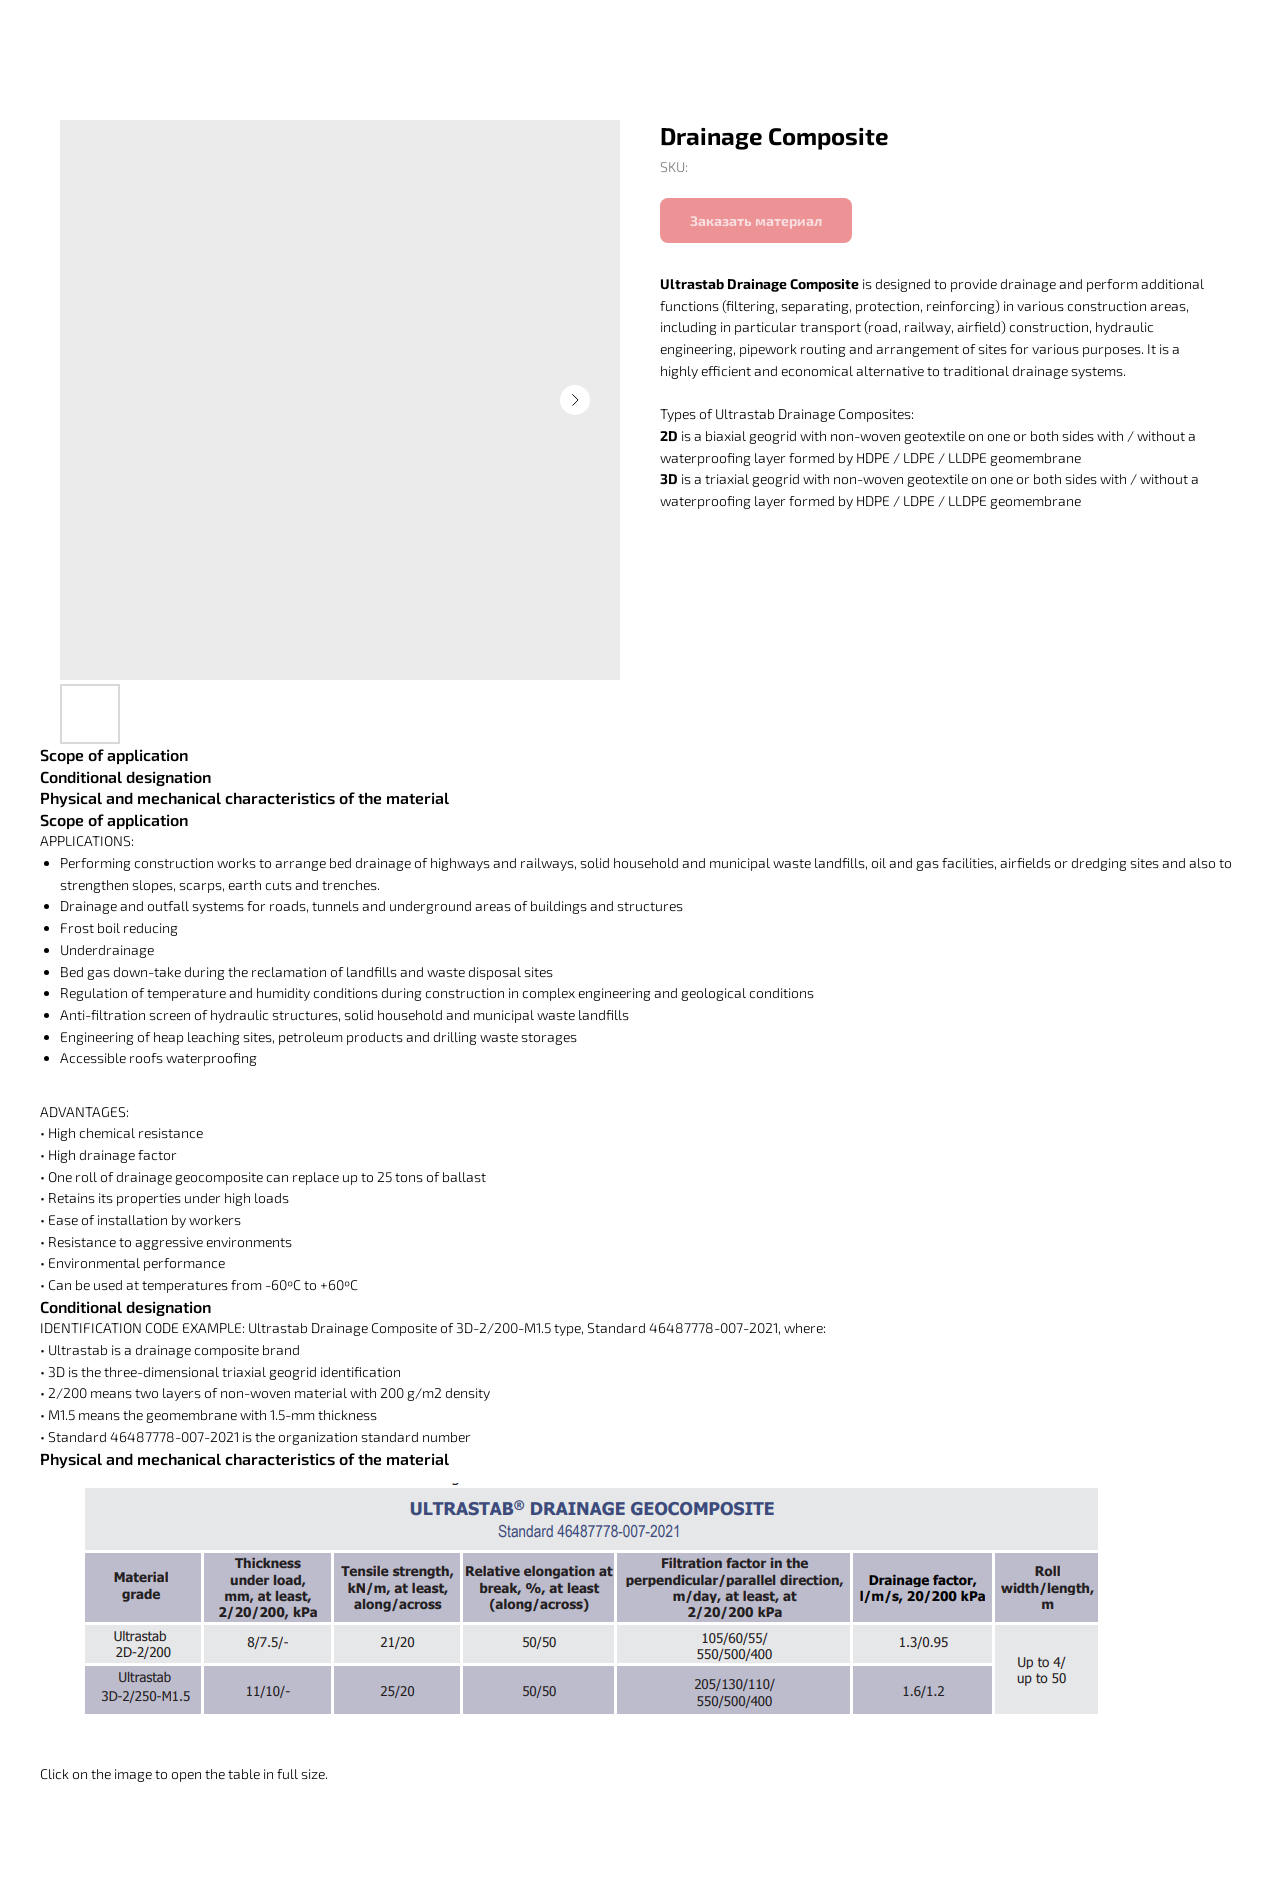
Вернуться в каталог (106, 30)
